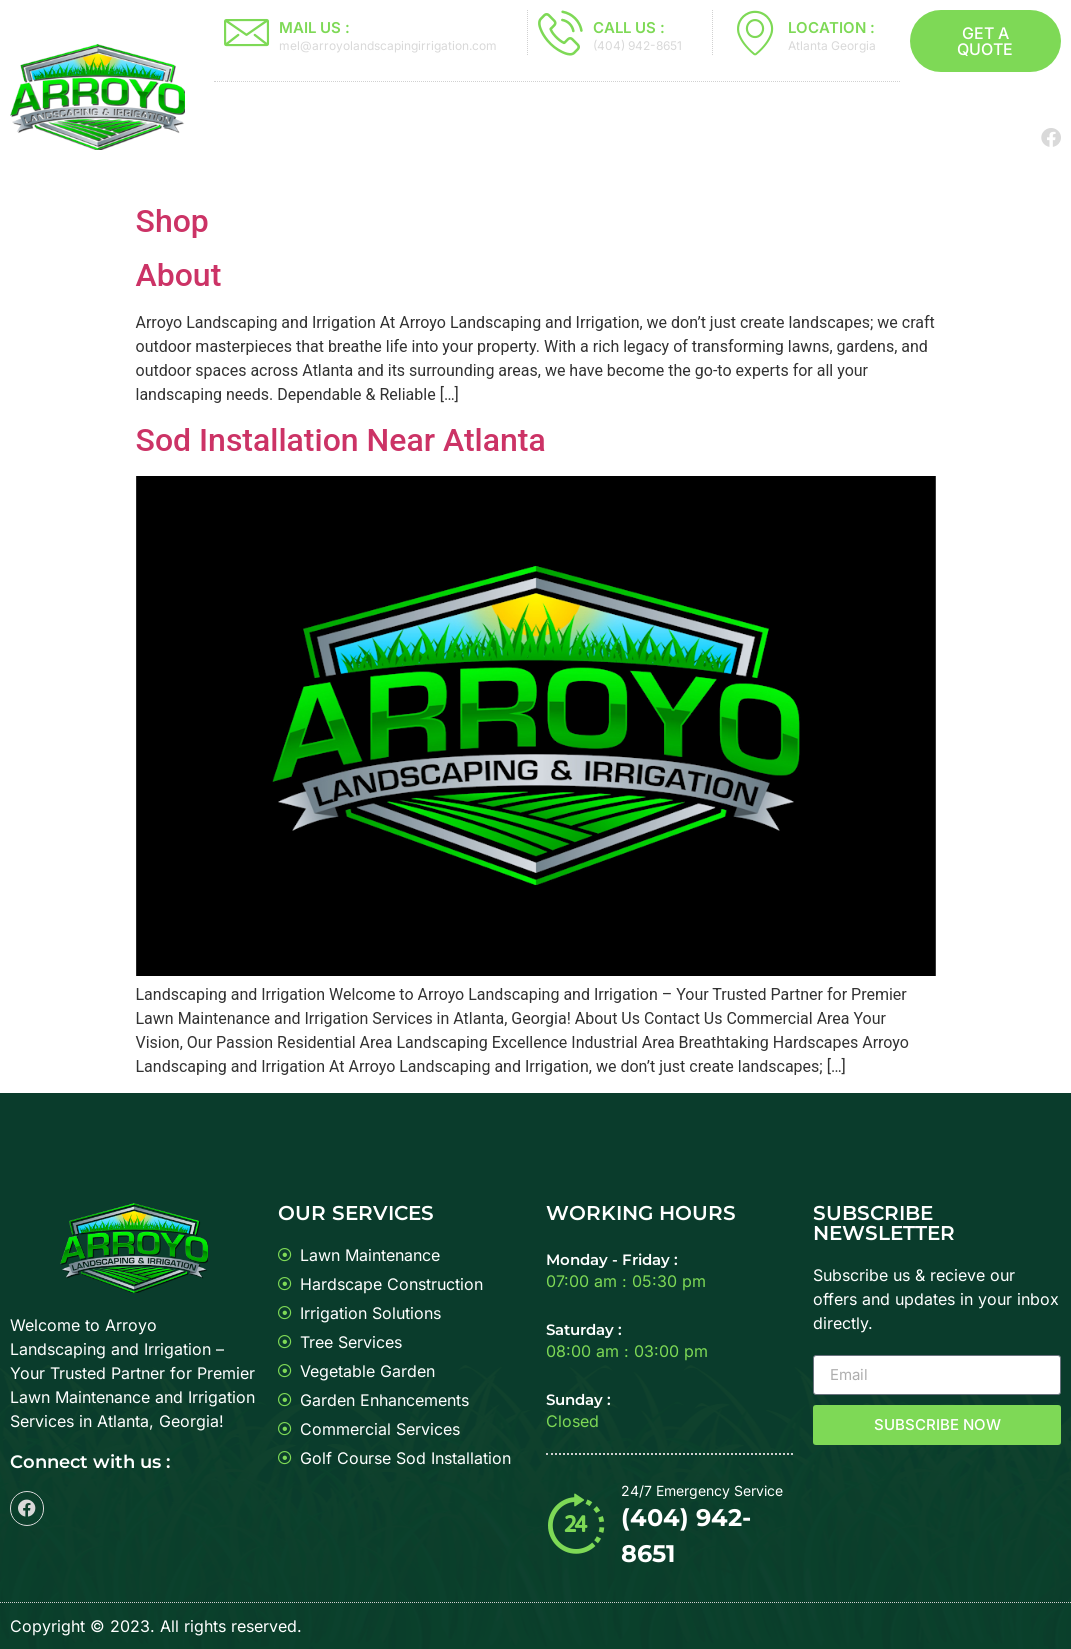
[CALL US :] (560, 32)
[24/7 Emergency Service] (576, 1523)
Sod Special (822, 114)
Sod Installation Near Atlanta (396, 114)
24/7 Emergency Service (702, 1490)
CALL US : (629, 27)
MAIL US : (314, 27)
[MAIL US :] (246, 32)
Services (701, 114)
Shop (172, 221)
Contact (837, 160)
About (591, 115)
